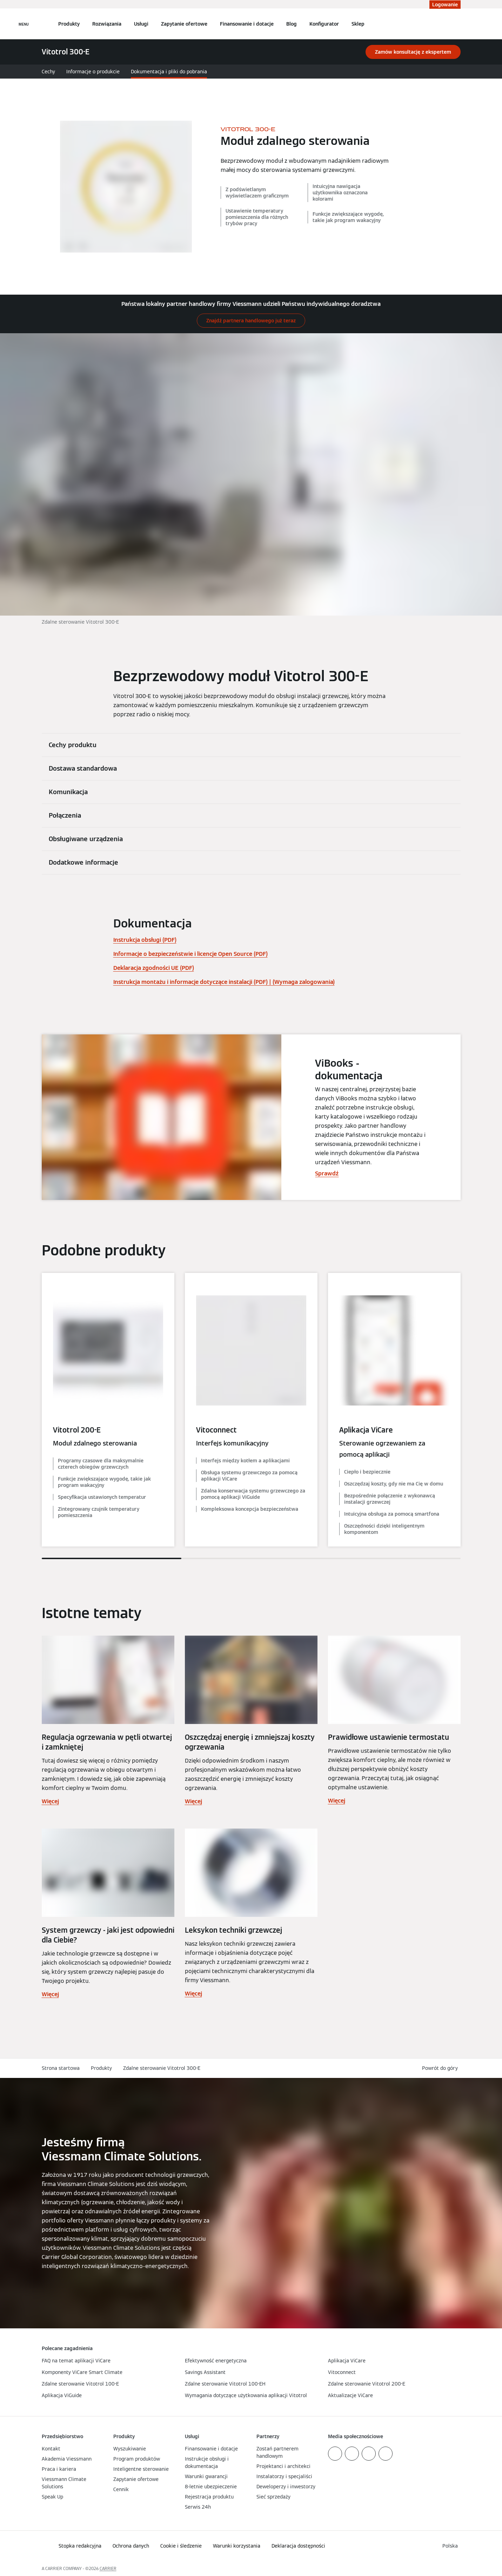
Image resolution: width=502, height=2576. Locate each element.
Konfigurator (324, 24)
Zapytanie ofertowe (184, 24)
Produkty (69, 24)
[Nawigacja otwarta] (23, 24)
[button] (441, 2068)
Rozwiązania (106, 24)
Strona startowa (61, 2068)
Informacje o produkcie (93, 71)
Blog (291, 24)
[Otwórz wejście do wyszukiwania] (457, 24)
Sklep (358, 24)
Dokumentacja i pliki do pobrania (169, 71)
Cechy (48, 71)
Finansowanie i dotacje (247, 24)
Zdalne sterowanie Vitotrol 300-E (161, 2068)
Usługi (141, 24)
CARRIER (108, 2568)
